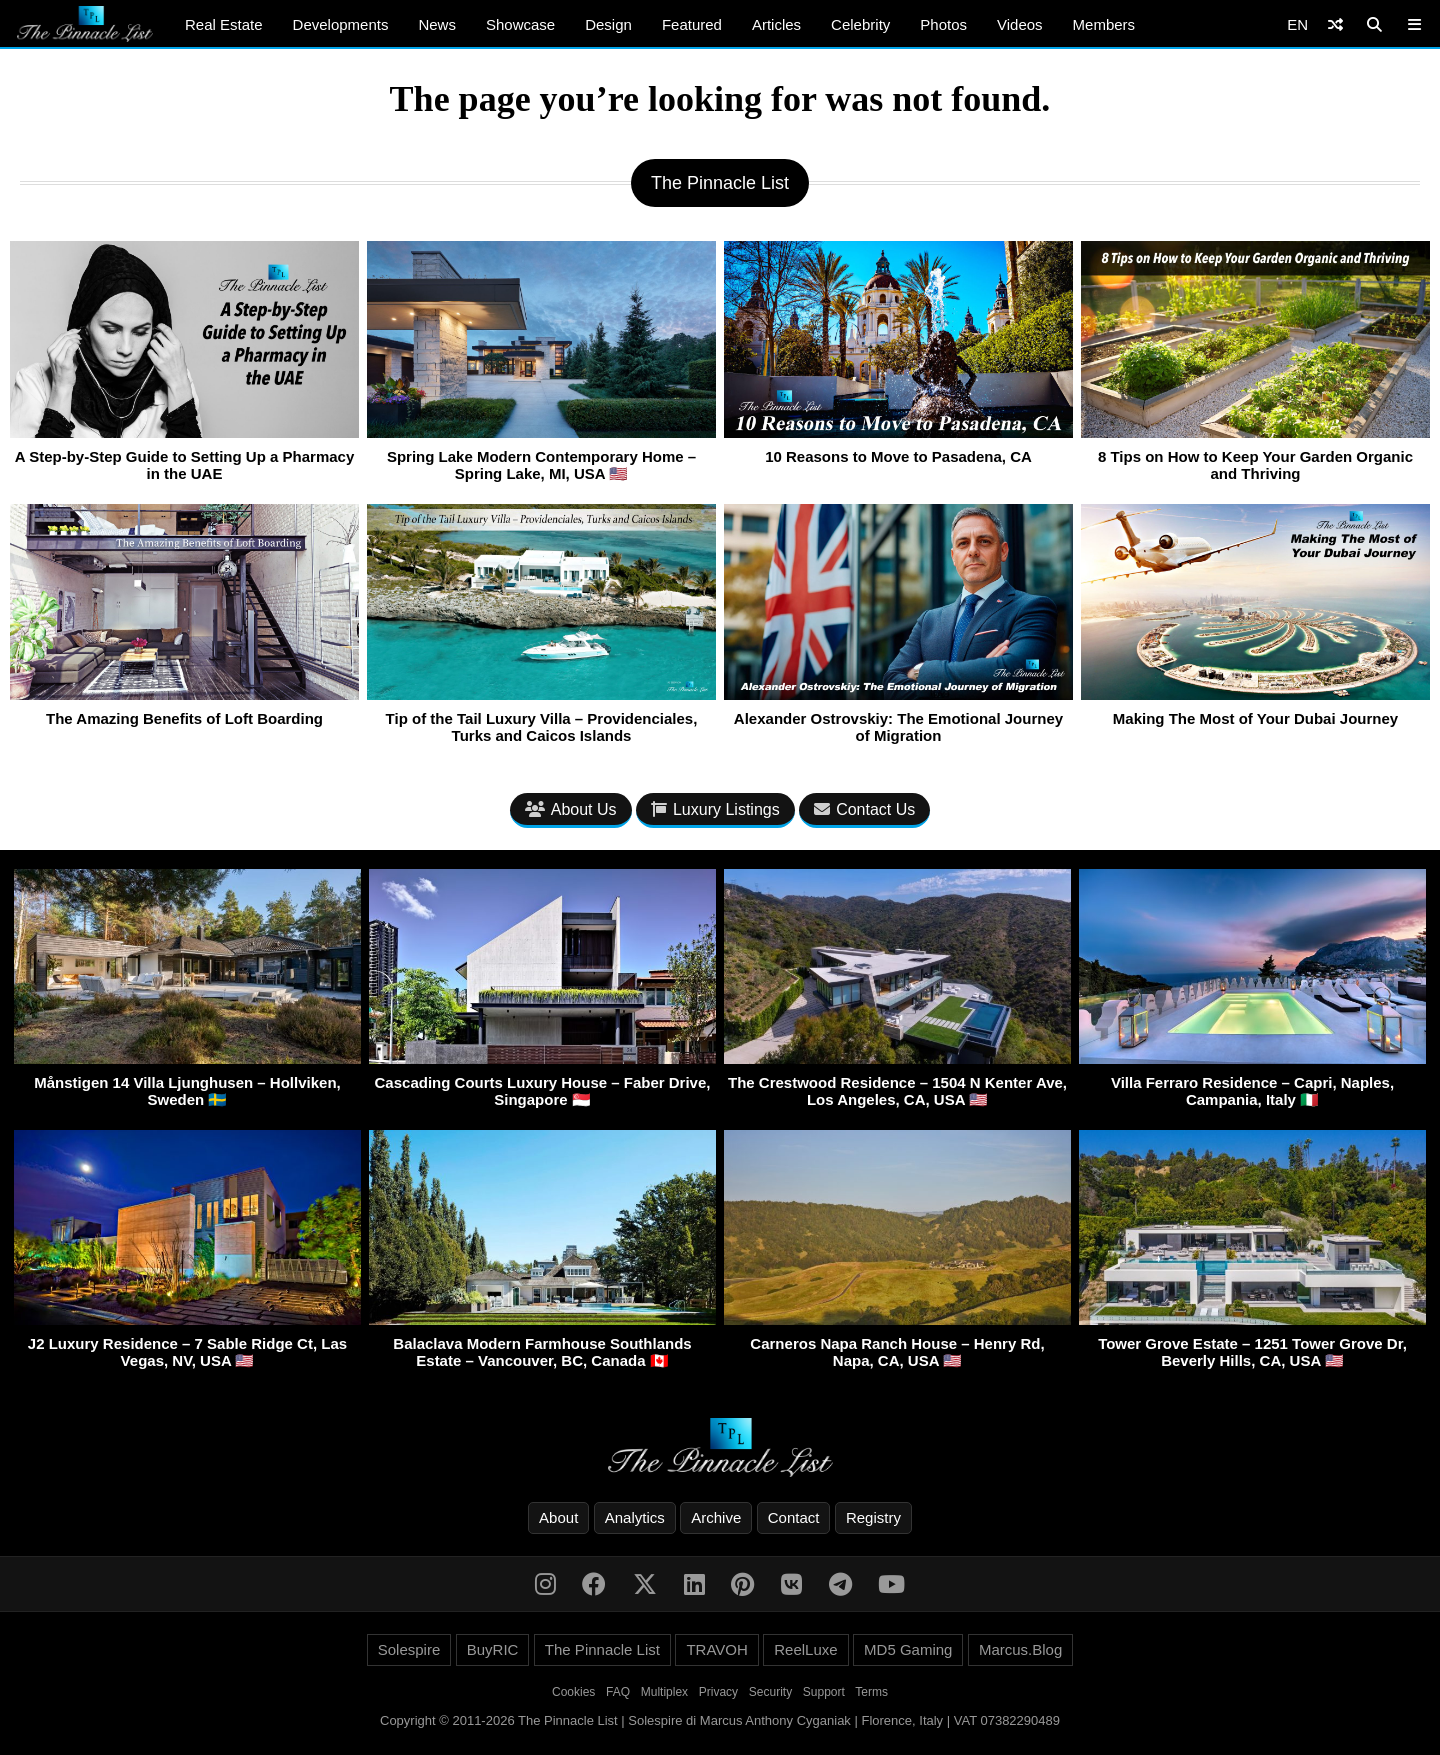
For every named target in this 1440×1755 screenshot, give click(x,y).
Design (608, 24)
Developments (341, 24)
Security (770, 1692)
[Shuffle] (1335, 24)
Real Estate (224, 24)
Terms (871, 1692)
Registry (873, 1517)
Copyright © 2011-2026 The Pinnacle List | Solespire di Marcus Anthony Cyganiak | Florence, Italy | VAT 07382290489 (720, 1720)
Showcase (520, 24)
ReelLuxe (805, 1649)
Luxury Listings (715, 809)
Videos (1020, 24)
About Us (571, 809)
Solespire (409, 1649)
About (558, 1517)
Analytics (635, 1517)
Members (1104, 24)
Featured (692, 24)
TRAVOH (716, 1649)
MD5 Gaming (908, 1649)
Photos (943, 24)
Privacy (718, 1692)
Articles (776, 24)
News (437, 24)
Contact (794, 1517)
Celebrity (860, 24)
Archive (716, 1517)
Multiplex (664, 1692)
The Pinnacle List (602, 1649)
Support (824, 1692)
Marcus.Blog (1020, 1649)
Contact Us (864, 809)
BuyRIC (493, 1649)
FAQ (618, 1692)
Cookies (573, 1692)
